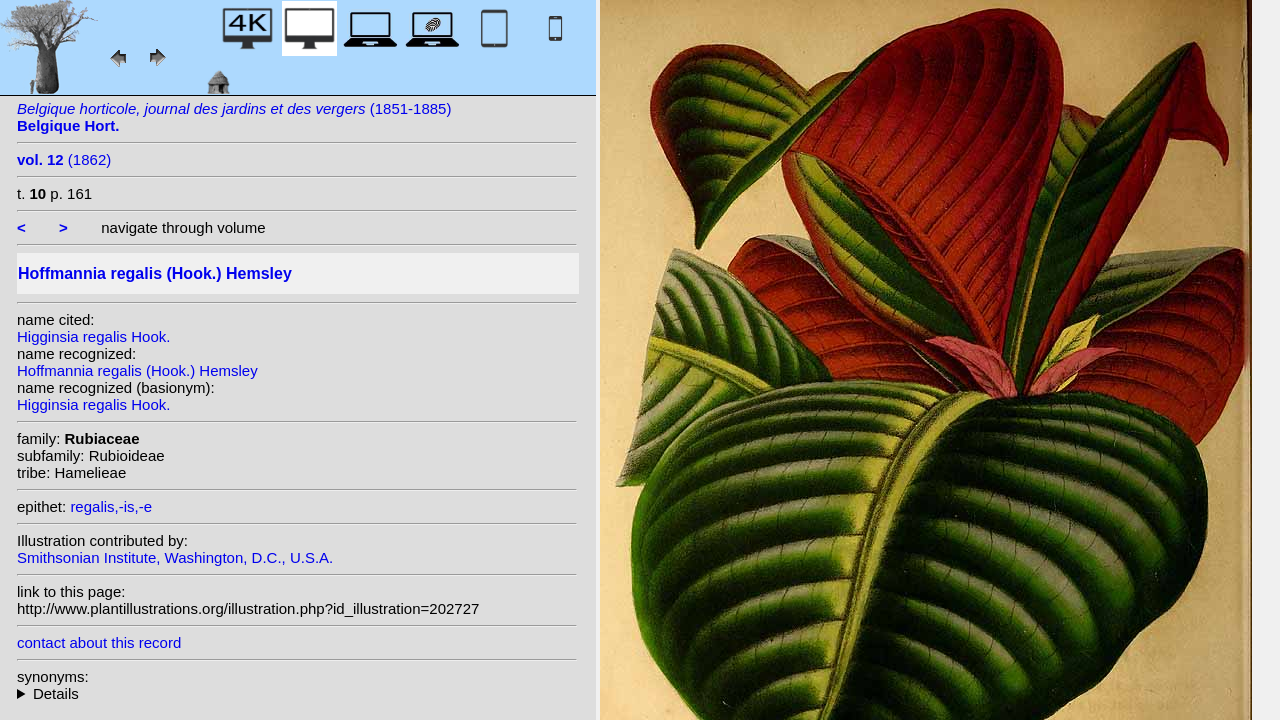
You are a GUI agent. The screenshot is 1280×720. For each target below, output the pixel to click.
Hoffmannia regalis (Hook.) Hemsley (137, 370)
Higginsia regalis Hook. (93, 336)
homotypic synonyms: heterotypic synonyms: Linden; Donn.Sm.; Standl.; (297, 693)
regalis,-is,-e (111, 506)
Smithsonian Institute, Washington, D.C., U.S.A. (175, 557)
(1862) (64, 159)
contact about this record (99, 642)
